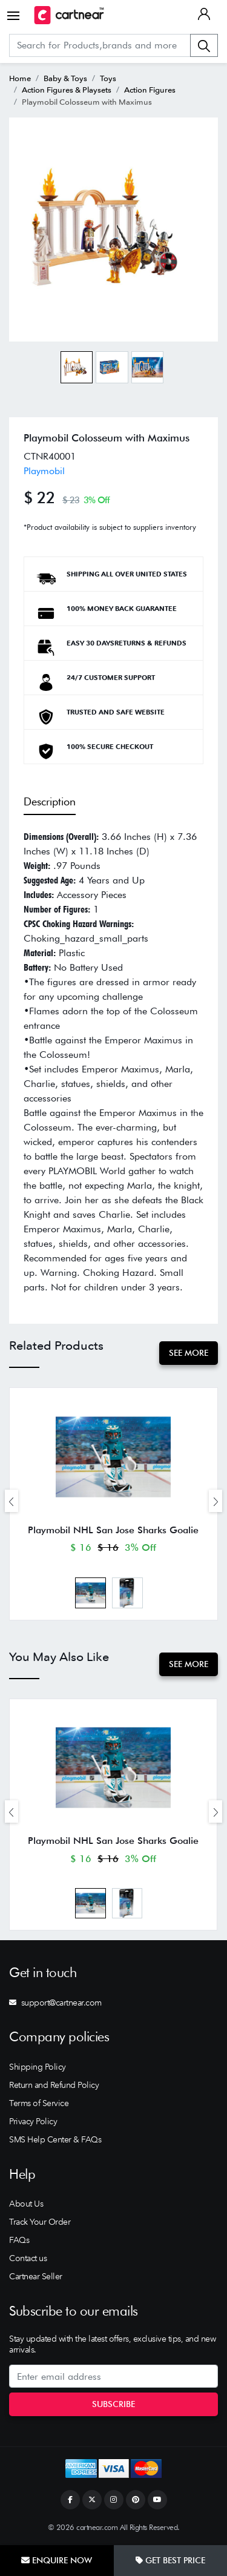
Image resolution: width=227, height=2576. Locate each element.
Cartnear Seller (35, 2276)
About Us (26, 2203)
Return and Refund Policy (54, 2084)
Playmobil (44, 471)
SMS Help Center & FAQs (55, 2139)
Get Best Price (170, 2560)
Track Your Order (39, 2221)
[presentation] (11, 1501)
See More (188, 1353)
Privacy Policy (33, 2121)
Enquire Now (56, 2560)
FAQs (19, 2239)
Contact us (28, 2258)
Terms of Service (38, 2103)
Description (50, 801)
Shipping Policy (37, 2066)
